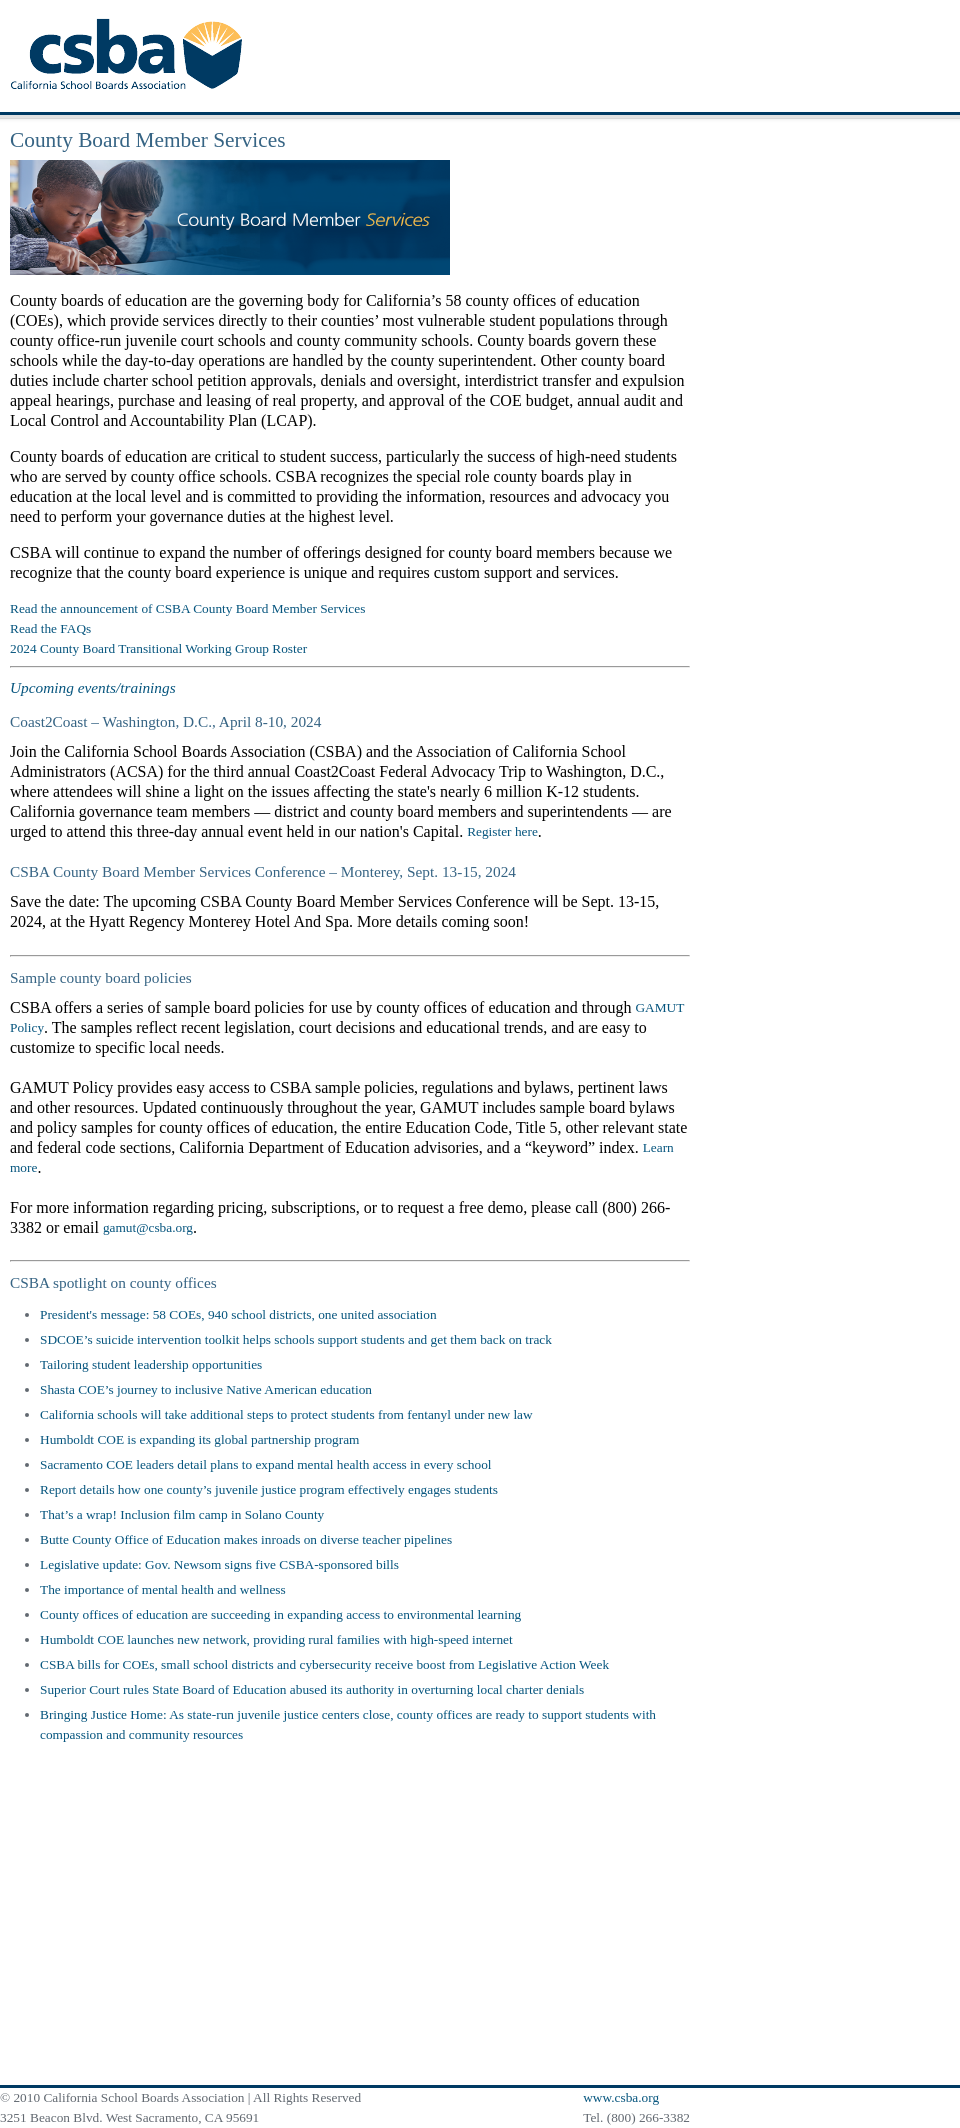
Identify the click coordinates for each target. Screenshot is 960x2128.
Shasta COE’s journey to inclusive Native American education (206, 1389)
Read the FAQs (50, 628)
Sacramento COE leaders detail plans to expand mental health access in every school (266, 1464)
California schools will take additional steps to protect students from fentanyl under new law (286, 1414)
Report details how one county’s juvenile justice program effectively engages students (269, 1489)
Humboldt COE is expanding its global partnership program (199, 1439)
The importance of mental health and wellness (163, 1589)
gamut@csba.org (148, 1227)
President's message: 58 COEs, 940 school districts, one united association (238, 1314)
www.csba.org (621, 2097)
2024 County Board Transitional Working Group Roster (158, 648)
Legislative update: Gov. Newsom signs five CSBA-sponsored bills (219, 1564)
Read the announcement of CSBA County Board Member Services (187, 608)
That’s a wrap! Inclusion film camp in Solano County (182, 1514)
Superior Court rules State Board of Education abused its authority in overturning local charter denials (312, 1689)
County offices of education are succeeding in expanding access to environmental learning (280, 1614)
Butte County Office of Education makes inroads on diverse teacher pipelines (246, 1539)
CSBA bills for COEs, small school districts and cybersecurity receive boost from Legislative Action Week (324, 1664)
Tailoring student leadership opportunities (151, 1364)
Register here (502, 831)
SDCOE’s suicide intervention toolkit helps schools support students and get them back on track (296, 1339)
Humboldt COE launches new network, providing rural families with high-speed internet (276, 1639)
